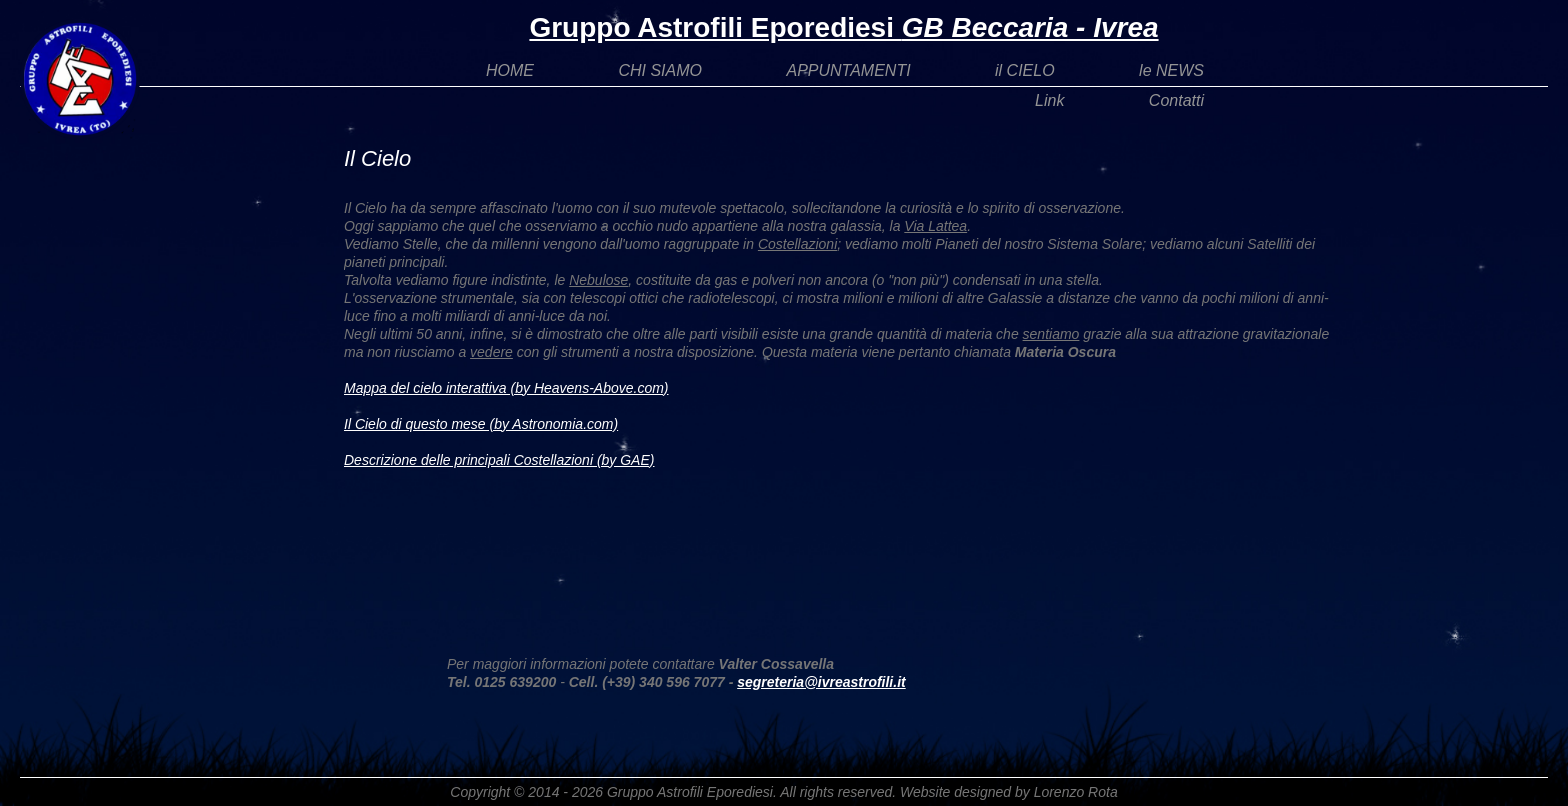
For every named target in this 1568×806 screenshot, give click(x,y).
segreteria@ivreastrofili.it (821, 682)
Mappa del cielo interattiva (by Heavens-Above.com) (506, 388)
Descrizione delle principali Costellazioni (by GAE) (499, 460)
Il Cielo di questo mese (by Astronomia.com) (481, 424)
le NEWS (1171, 70)
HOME (510, 70)
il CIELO (1025, 70)
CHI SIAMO (660, 70)
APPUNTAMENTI (848, 70)
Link (1049, 100)
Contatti (1176, 100)
